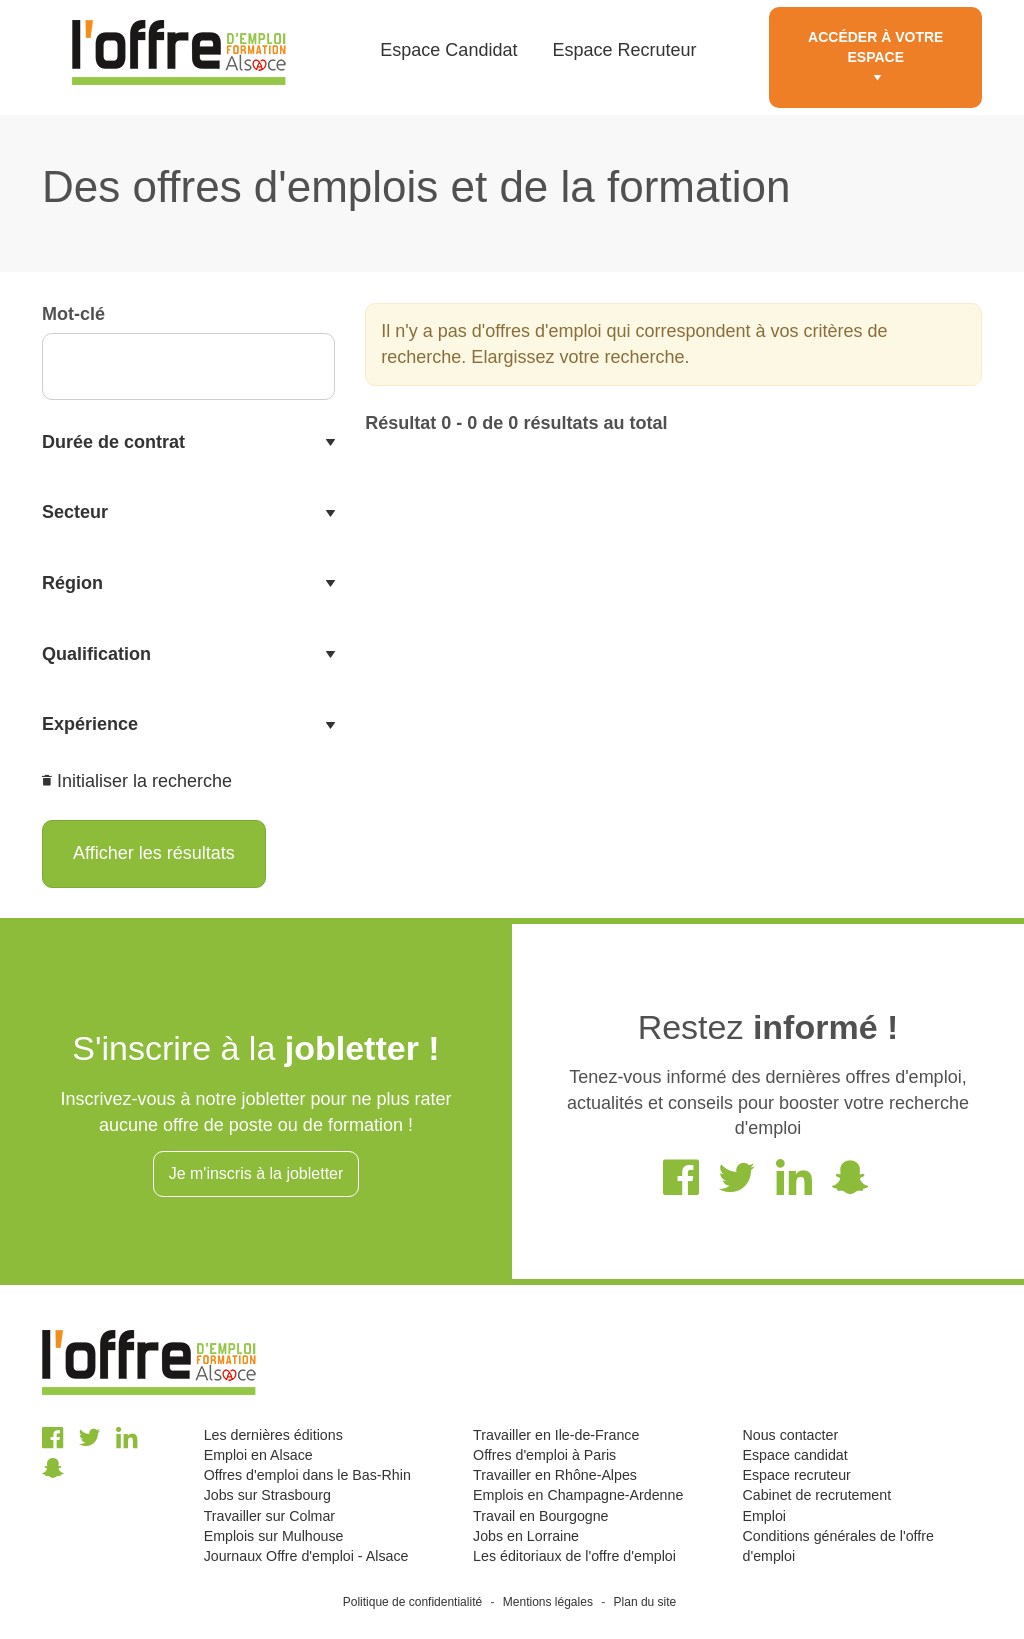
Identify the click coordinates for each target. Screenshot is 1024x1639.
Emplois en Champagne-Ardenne (578, 1495)
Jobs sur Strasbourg (267, 1495)
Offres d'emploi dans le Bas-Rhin (307, 1475)
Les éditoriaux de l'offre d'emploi (574, 1556)
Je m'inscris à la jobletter (256, 1173)
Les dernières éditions (273, 1435)
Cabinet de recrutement (817, 1495)
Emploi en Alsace (258, 1455)
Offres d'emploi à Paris (544, 1455)
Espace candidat (795, 1455)
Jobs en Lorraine (526, 1536)
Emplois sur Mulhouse (274, 1536)
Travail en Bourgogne (540, 1516)
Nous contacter (791, 1435)
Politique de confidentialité (412, 1602)
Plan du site (645, 1602)
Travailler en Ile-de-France (556, 1435)
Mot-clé (73, 314)
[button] (188, 443)
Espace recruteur (797, 1475)
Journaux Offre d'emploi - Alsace (306, 1556)
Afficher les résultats (154, 853)
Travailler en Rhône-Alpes (555, 1475)
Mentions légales (548, 1602)
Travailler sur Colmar (269, 1516)
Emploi (764, 1516)
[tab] (188, 443)
